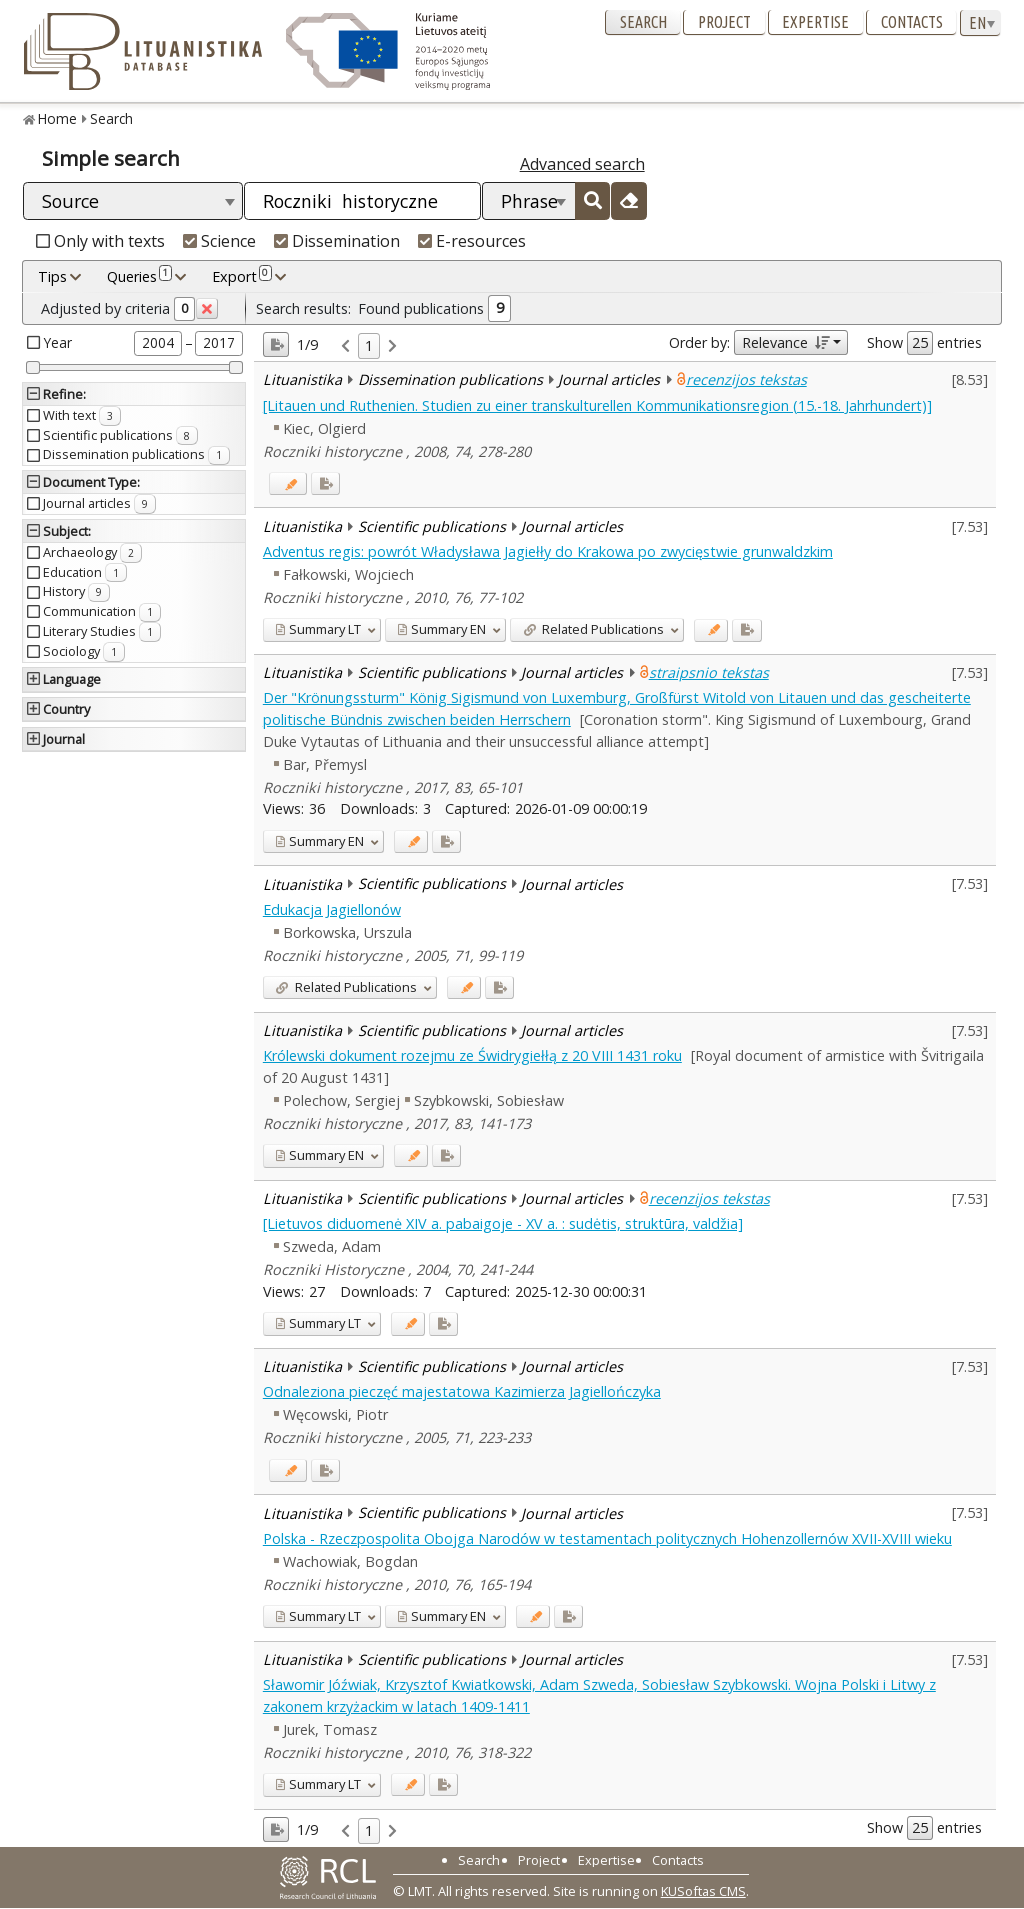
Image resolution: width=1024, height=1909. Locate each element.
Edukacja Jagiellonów (332, 909)
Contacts (912, 22)
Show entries (924, 343)
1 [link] (369, 345)
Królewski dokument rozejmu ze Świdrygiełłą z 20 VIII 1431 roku (472, 1055)
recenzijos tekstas (746, 379)
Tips (52, 276)
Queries (139, 276)
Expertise (815, 22)
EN (441, 629)
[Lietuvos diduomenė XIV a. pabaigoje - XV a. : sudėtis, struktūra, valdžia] (503, 1223)
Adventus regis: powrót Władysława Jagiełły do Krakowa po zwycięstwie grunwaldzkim (548, 551)
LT (318, 629)
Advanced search (582, 164)
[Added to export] (325, 483)
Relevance (785, 342)
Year (58, 342)
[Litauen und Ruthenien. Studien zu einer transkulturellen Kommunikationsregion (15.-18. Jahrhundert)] (597, 405)
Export (242, 276)
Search (643, 22)
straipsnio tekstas (709, 672)
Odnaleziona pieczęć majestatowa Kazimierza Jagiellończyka (462, 1391)
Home (57, 118)
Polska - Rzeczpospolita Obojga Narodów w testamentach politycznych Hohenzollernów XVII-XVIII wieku (607, 1538)
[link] (345, 346)
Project (724, 22)
